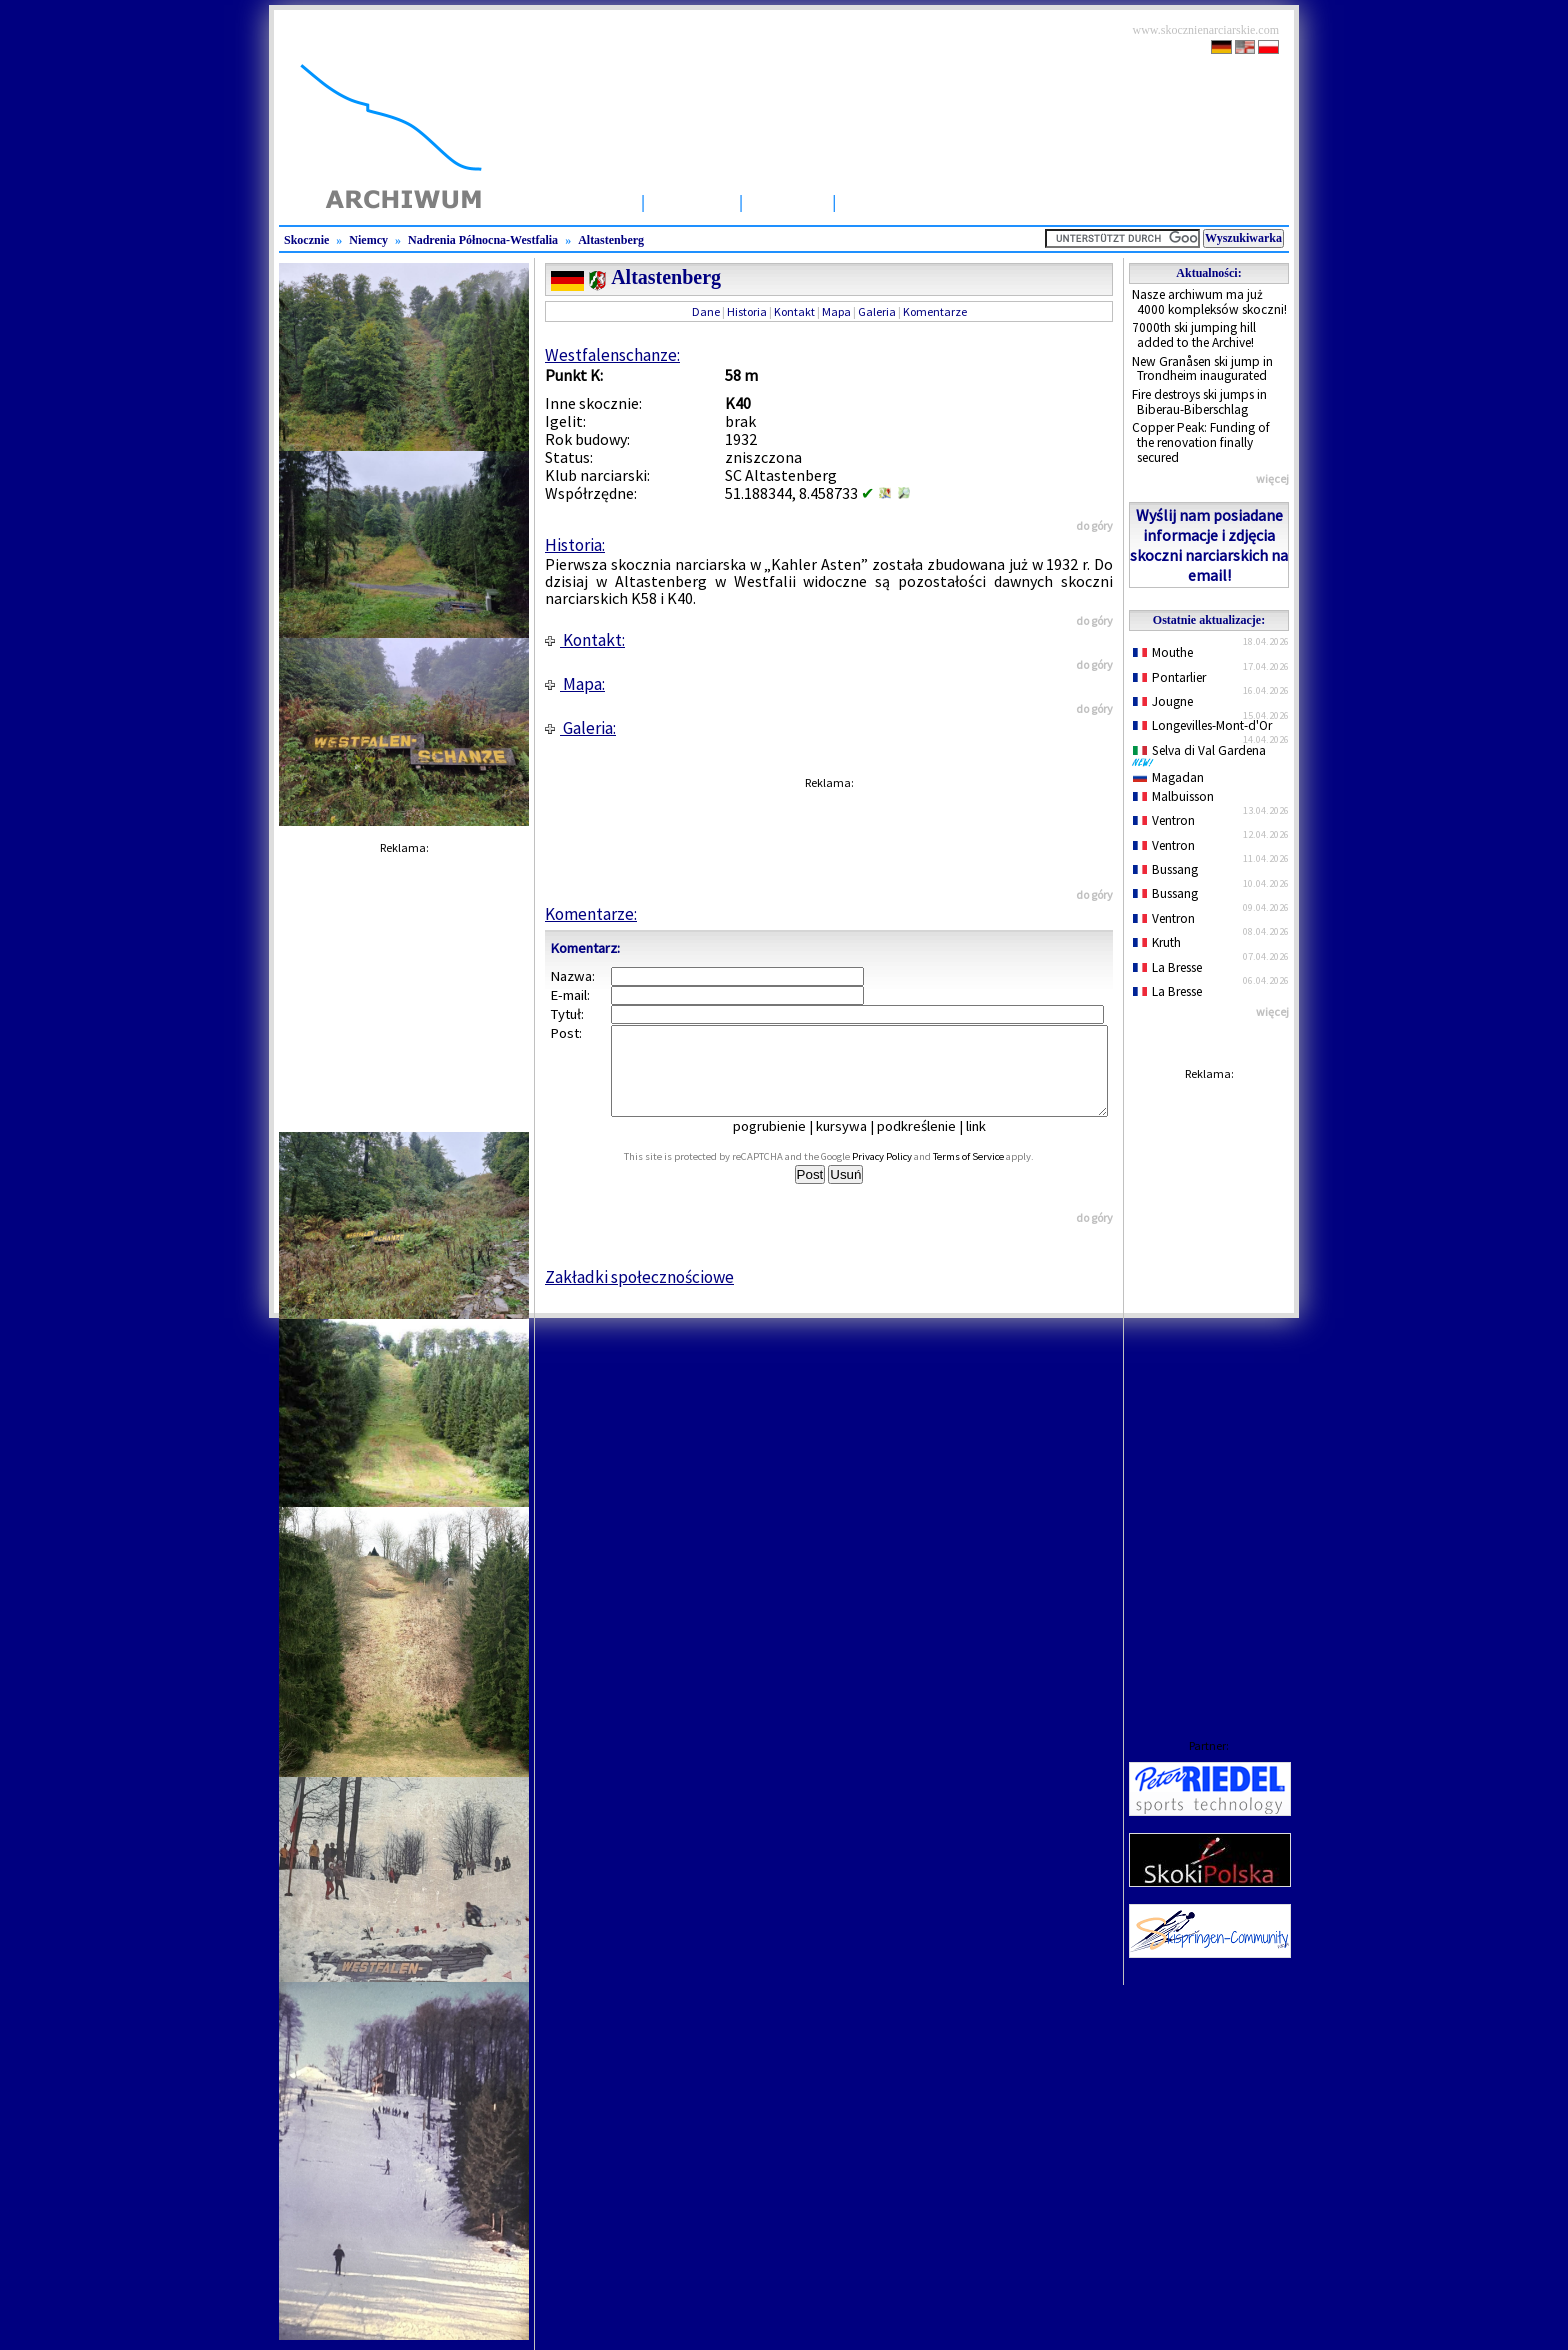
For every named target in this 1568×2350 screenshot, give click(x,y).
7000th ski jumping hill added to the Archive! (1194, 335)
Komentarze (935, 311)
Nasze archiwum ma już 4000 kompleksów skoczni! (1209, 302)
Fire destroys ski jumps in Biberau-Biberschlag (1199, 402)
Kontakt (794, 311)
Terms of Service (990, 1174)
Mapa (836, 311)
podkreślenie (930, 1144)
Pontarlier (1169, 677)
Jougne (1163, 701)
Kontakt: (585, 640)
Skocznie (692, 201)
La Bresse (1167, 967)
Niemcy (368, 240)
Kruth (1157, 942)
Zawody (878, 201)
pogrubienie (783, 1144)
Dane (706, 311)
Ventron (1164, 820)
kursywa (855, 1144)
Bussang (1165, 869)
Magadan (1168, 777)
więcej (1272, 478)
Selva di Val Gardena (1203, 755)
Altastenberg (611, 240)
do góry (1094, 525)
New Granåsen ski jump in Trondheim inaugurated (1202, 369)
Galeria (877, 311)
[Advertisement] (1209, 1390)
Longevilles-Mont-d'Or (1202, 725)
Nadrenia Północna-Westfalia (483, 240)
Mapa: (575, 684)
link (990, 1144)
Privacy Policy (904, 1174)
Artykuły (787, 201)
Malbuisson (1173, 796)
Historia (747, 311)
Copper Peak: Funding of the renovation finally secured (1201, 442)
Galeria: (580, 728)
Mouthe (1163, 652)
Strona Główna (572, 201)
